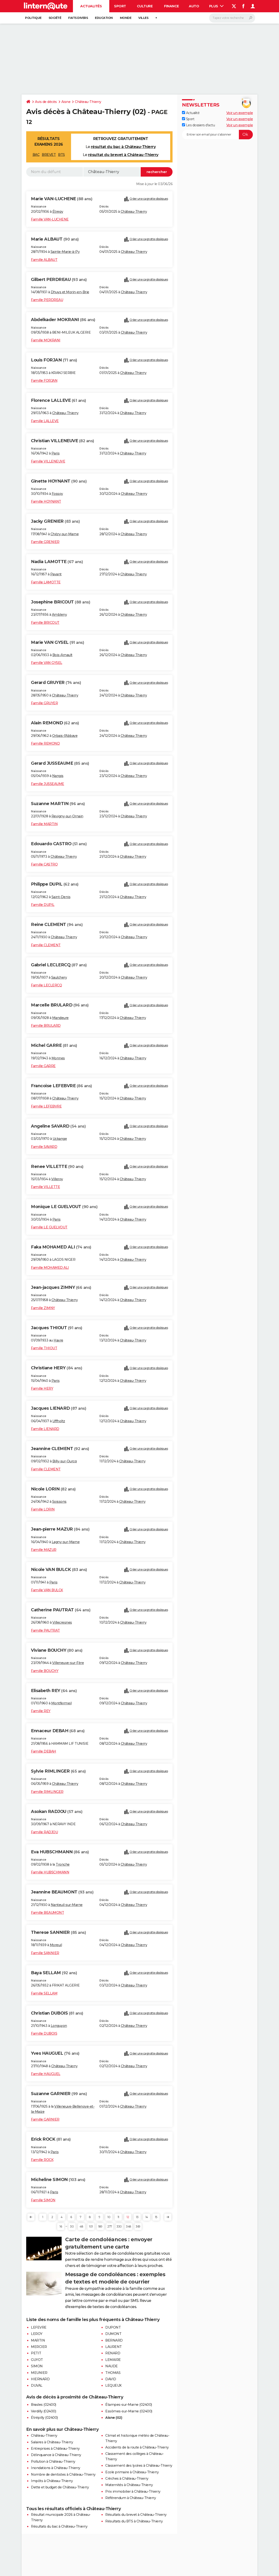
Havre (58, 1340)
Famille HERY (42, 1388)
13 (137, 2217)
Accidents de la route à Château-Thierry (137, 2447)
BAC (36, 155)
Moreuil (56, 1945)
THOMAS (112, 2373)
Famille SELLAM (44, 1993)
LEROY (36, 2334)
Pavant (56, 574)
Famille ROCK (42, 2160)
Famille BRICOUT (45, 622)
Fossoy (57, 494)
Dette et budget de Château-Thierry (60, 2487)
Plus (216, 6)
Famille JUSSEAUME (47, 784)
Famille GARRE (43, 1066)
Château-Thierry (88, 102)
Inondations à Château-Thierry (55, 2468)
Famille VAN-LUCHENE (50, 219)
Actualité (190, 113)
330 (119, 2226)
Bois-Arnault (62, 655)
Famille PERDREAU (47, 300)
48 (81, 2226)
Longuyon (59, 2026)
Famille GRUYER (44, 703)
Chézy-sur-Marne (65, 534)
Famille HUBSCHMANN (50, 1872)
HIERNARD (40, 2379)
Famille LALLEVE (45, 421)
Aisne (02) (113, 2417)
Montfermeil (61, 1703)
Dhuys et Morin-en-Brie (70, 292)
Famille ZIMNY (43, 1308)
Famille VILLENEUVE (48, 461)
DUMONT (113, 2334)
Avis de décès (46, 102)
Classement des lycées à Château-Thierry (138, 2465)
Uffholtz (58, 1421)
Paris (55, 453)
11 (118, 2217)
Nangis (57, 776)
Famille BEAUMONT (47, 1912)
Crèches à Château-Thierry (126, 2478)
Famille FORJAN (44, 380)
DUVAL (36, 2385)
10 (108, 2217)
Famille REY (41, 1711)
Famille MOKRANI (45, 340)
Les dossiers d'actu (198, 125)
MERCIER (39, 2347)
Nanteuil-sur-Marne (67, 1905)
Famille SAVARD (44, 1147)
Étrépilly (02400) (44, 2417)
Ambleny (59, 614)
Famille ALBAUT (44, 260)
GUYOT (37, 2360)
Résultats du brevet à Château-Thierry (136, 2514)
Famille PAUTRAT (45, 1630)
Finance (171, 6)
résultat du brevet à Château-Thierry (123, 155)
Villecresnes (62, 1622)
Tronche (63, 1864)
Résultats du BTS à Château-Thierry (134, 2521)
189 (100, 2226)
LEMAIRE (113, 2360)
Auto (194, 6)
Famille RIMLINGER (47, 1792)
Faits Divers (78, 18)
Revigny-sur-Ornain (67, 816)
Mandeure (60, 1018)
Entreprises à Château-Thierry (55, 2448)
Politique (33, 18)
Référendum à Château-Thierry (130, 2498)
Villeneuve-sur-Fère (68, 1663)
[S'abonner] (217, 134)
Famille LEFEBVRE (46, 1106)
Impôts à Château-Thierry (52, 2481)
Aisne (66, 102)
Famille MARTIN (44, 824)
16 (60, 2226)
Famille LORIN (43, 1509)
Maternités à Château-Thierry (129, 2485)
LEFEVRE (38, 2327)
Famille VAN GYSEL (46, 663)
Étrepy (57, 211)
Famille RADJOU (44, 1832)
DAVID (110, 2379)
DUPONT (113, 2327)
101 (91, 2226)
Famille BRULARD (46, 1025)
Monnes (58, 1058)
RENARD (112, 2353)
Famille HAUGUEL (45, 2074)
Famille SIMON (43, 2200)
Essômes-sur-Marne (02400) (128, 2411)
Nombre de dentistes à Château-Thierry (63, 2474)
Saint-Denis (61, 897)
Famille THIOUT (44, 1348)
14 (146, 2217)
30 (72, 2226)
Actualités (91, 6)
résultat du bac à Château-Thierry (123, 146)
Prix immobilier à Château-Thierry (133, 2491)
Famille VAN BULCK (47, 1590)
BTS (61, 155)
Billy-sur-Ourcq (64, 1461)
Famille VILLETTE (45, 1187)
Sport (120, 6)
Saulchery (59, 977)
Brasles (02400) (43, 2404)
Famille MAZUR (43, 1550)
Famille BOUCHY (44, 1671)
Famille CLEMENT (46, 945)
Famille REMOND (45, 743)
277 (109, 2226)
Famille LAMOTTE (46, 582)
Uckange (60, 1139)
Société (55, 18)
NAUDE (111, 2366)
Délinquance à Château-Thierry (56, 2455)
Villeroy (57, 1179)
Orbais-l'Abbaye (65, 736)
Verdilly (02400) (43, 2411)
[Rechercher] (232, 18)
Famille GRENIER (45, 542)
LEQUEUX (113, 2385)
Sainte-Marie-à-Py (65, 252)
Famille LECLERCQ (46, 985)
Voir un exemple (239, 113)
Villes (143, 18)
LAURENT (113, 2347)
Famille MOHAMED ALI (50, 1267)
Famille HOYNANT (46, 501)
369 (138, 2226)
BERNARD (114, 2340)
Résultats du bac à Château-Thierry (59, 2526)
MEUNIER (39, 2373)
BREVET (49, 155)
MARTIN (38, 2340)
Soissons (59, 1501)
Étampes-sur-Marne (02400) (128, 2404)
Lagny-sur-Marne (66, 1542)
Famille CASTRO (44, 864)
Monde (125, 18)
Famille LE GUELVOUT (49, 1227)
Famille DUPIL (43, 905)
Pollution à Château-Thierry (53, 2461)
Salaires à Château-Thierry (52, 2442)
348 (128, 2226)
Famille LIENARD (45, 1429)
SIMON (37, 2366)
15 (156, 2217)
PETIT (36, 2353)
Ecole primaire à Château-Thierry (132, 2472)
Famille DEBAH (43, 1751)
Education (104, 18)
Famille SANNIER (45, 1953)
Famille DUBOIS (44, 2033)
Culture (145, 6)
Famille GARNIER (45, 2119)
